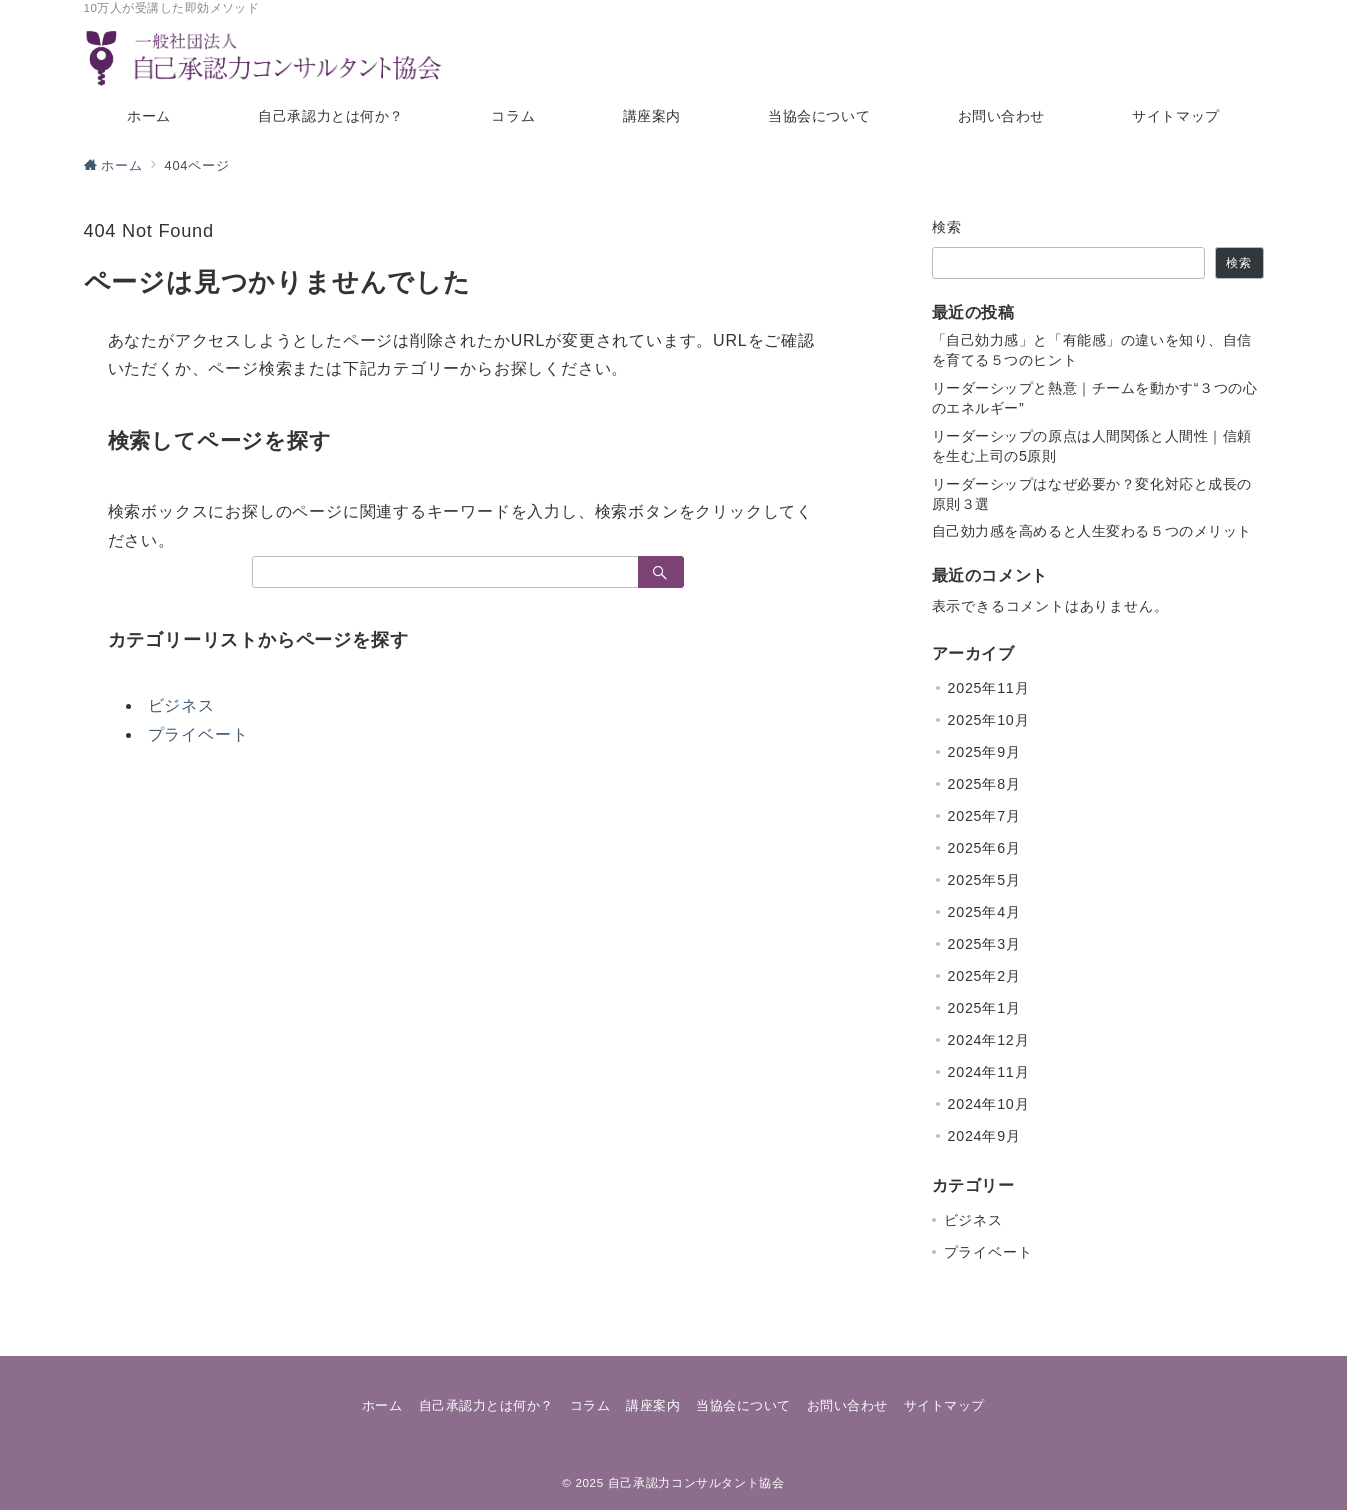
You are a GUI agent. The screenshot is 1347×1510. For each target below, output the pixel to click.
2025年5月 (984, 880)
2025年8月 (984, 784)
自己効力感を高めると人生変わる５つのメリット (1092, 531)
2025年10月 (989, 720)
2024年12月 (989, 1040)
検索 (947, 227)
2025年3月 (984, 944)
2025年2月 (984, 976)
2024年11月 (989, 1072)
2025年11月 (989, 688)
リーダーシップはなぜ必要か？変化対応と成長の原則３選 (1092, 494)
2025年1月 (984, 1008)
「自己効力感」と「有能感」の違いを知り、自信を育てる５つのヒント (1092, 350)
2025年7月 (984, 816)
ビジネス (181, 705)
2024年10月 (989, 1104)
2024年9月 (984, 1136)
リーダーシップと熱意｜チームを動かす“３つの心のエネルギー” (1095, 398)
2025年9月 (984, 752)
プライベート (198, 734)
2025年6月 (984, 848)
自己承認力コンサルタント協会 (696, 1482)
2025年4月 (984, 912)
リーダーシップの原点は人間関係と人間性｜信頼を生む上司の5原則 (1092, 446)
